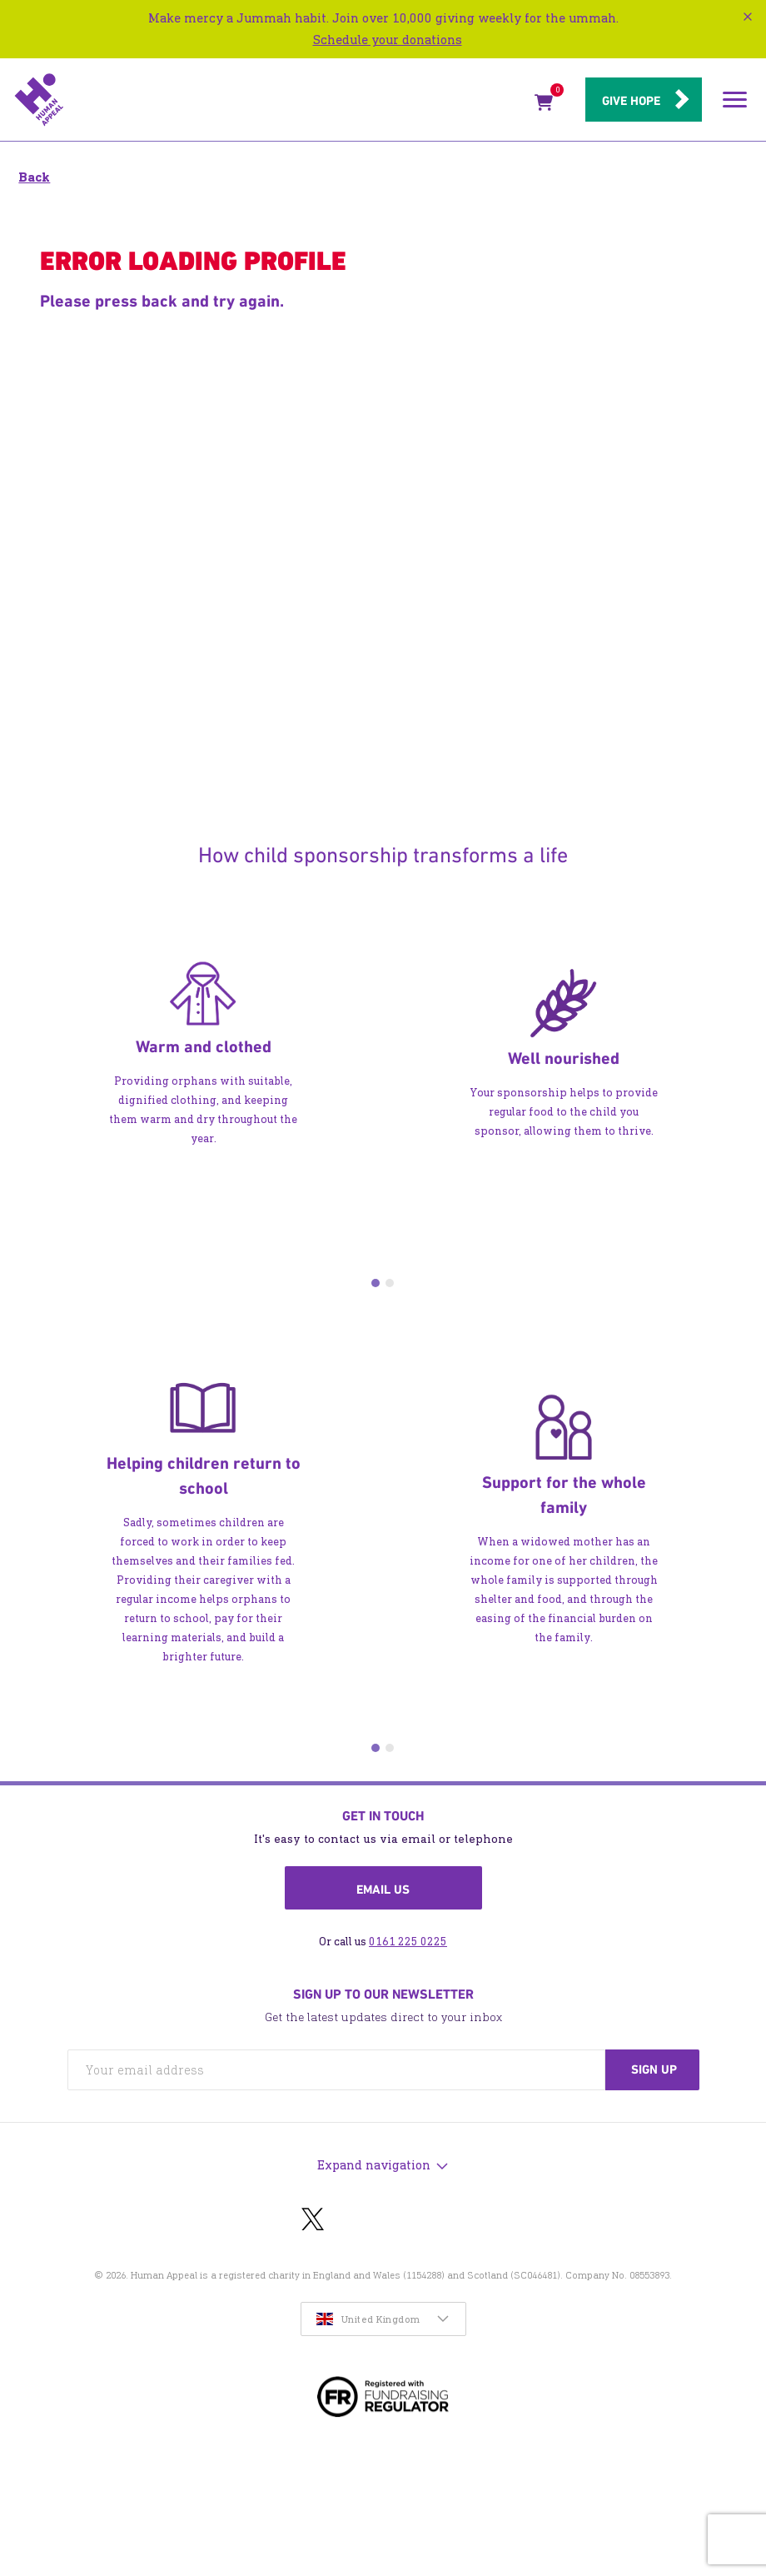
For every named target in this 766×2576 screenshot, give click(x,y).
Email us (383, 1889)
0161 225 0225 (408, 1941)
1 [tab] (375, 1283)
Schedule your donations (387, 39)
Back (34, 177)
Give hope (631, 100)
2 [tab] (389, 1283)
